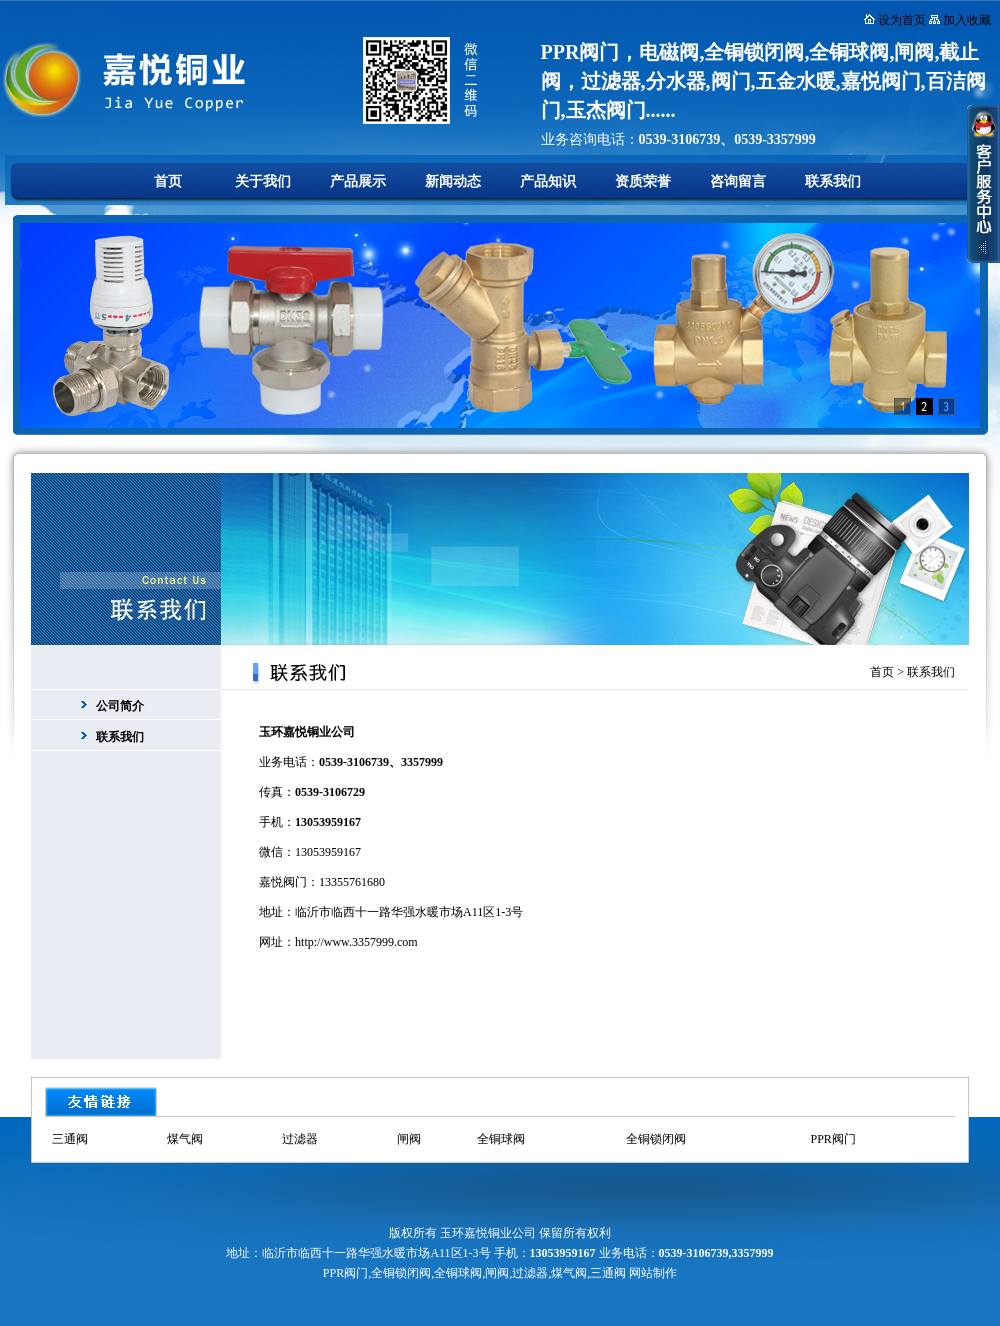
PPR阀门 (832, 1139)
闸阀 (409, 1139)
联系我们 (833, 181)
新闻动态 (453, 181)
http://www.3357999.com (356, 942)
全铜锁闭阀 (656, 1139)
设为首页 (902, 20)
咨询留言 (738, 181)
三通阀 (70, 1139)
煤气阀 (185, 1139)
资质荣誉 (643, 181)
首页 (168, 181)
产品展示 (358, 181)
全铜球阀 (501, 1139)
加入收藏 (967, 20)
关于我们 (263, 181)
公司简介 (120, 706)
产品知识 (548, 181)
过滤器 (300, 1139)
